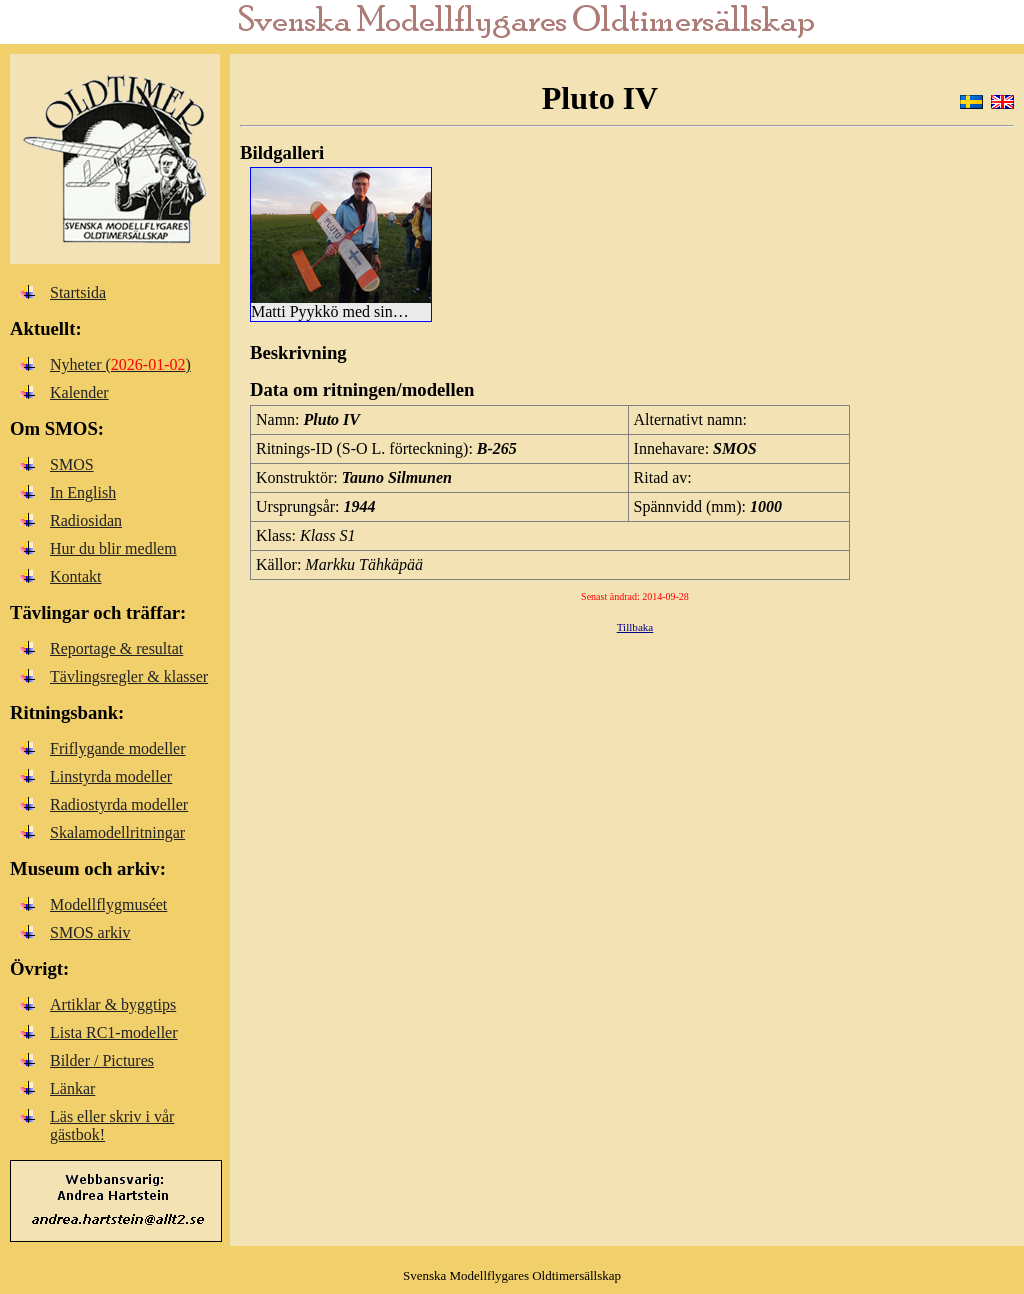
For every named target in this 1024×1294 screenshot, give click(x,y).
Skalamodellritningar (117, 832)
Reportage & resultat (116, 648)
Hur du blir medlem (113, 548)
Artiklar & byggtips (113, 1004)
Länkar (72, 1088)
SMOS (72, 464)
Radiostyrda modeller (119, 804)
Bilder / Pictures (102, 1060)
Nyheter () (120, 364)
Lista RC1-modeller (114, 1032)
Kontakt (76, 576)
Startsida (78, 292)
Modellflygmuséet (108, 904)
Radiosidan (86, 520)
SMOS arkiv (90, 932)
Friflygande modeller (118, 748)
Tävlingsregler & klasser (129, 676)
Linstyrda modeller (111, 776)
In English (83, 492)
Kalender (79, 392)
